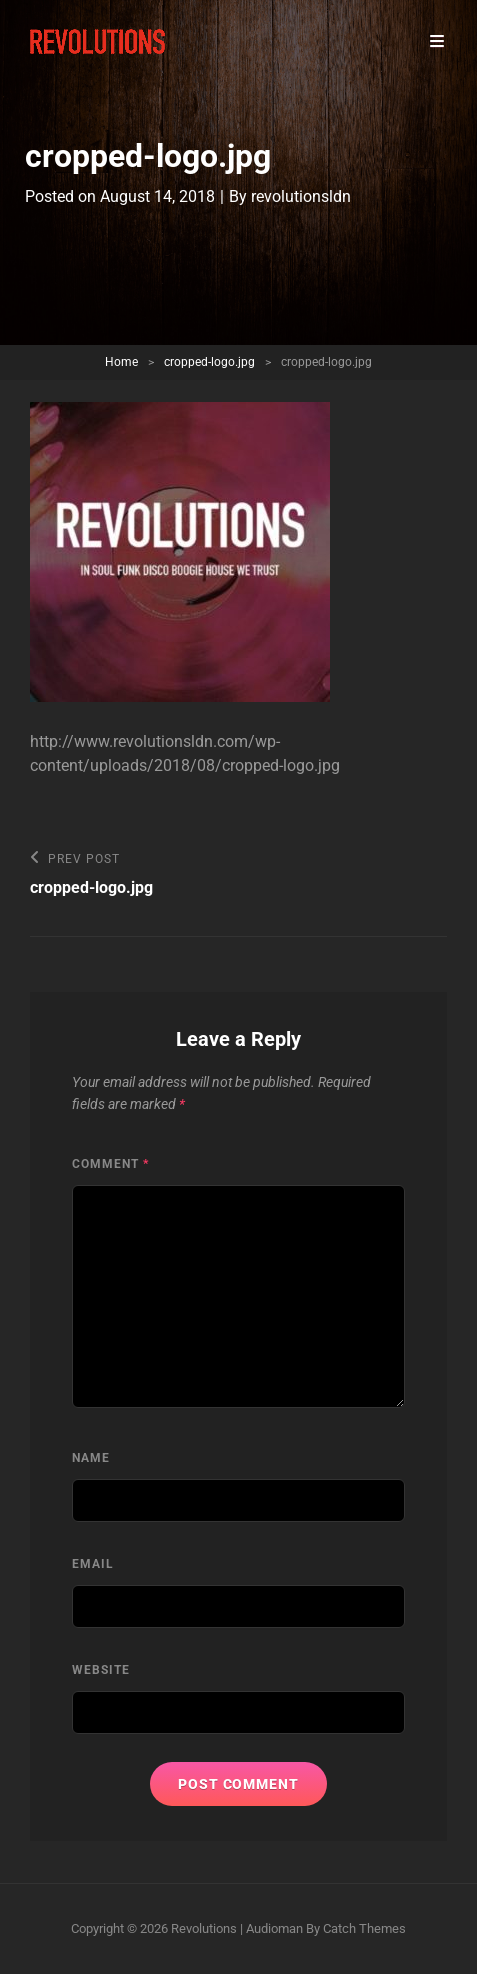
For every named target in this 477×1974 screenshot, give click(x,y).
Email (93, 1564)
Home (121, 362)
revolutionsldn (301, 196)
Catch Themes (364, 1928)
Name (91, 1458)
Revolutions (204, 1928)
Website (101, 1670)
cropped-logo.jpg (209, 362)
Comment (110, 1164)
